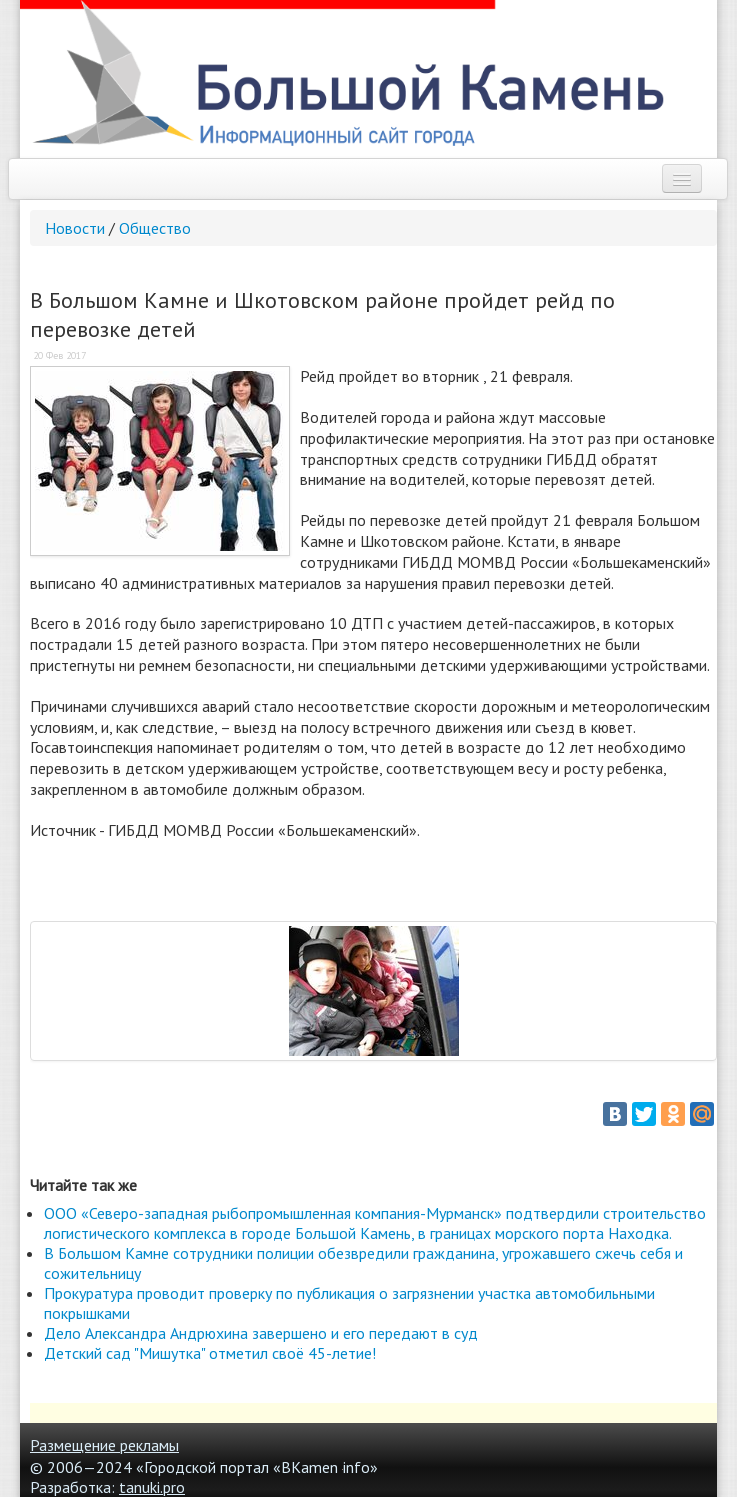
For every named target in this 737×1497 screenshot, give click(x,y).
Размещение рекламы (104, 1445)
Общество (155, 228)
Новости (75, 228)
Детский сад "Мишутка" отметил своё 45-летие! (210, 1353)
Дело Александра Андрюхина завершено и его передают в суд (261, 1333)
